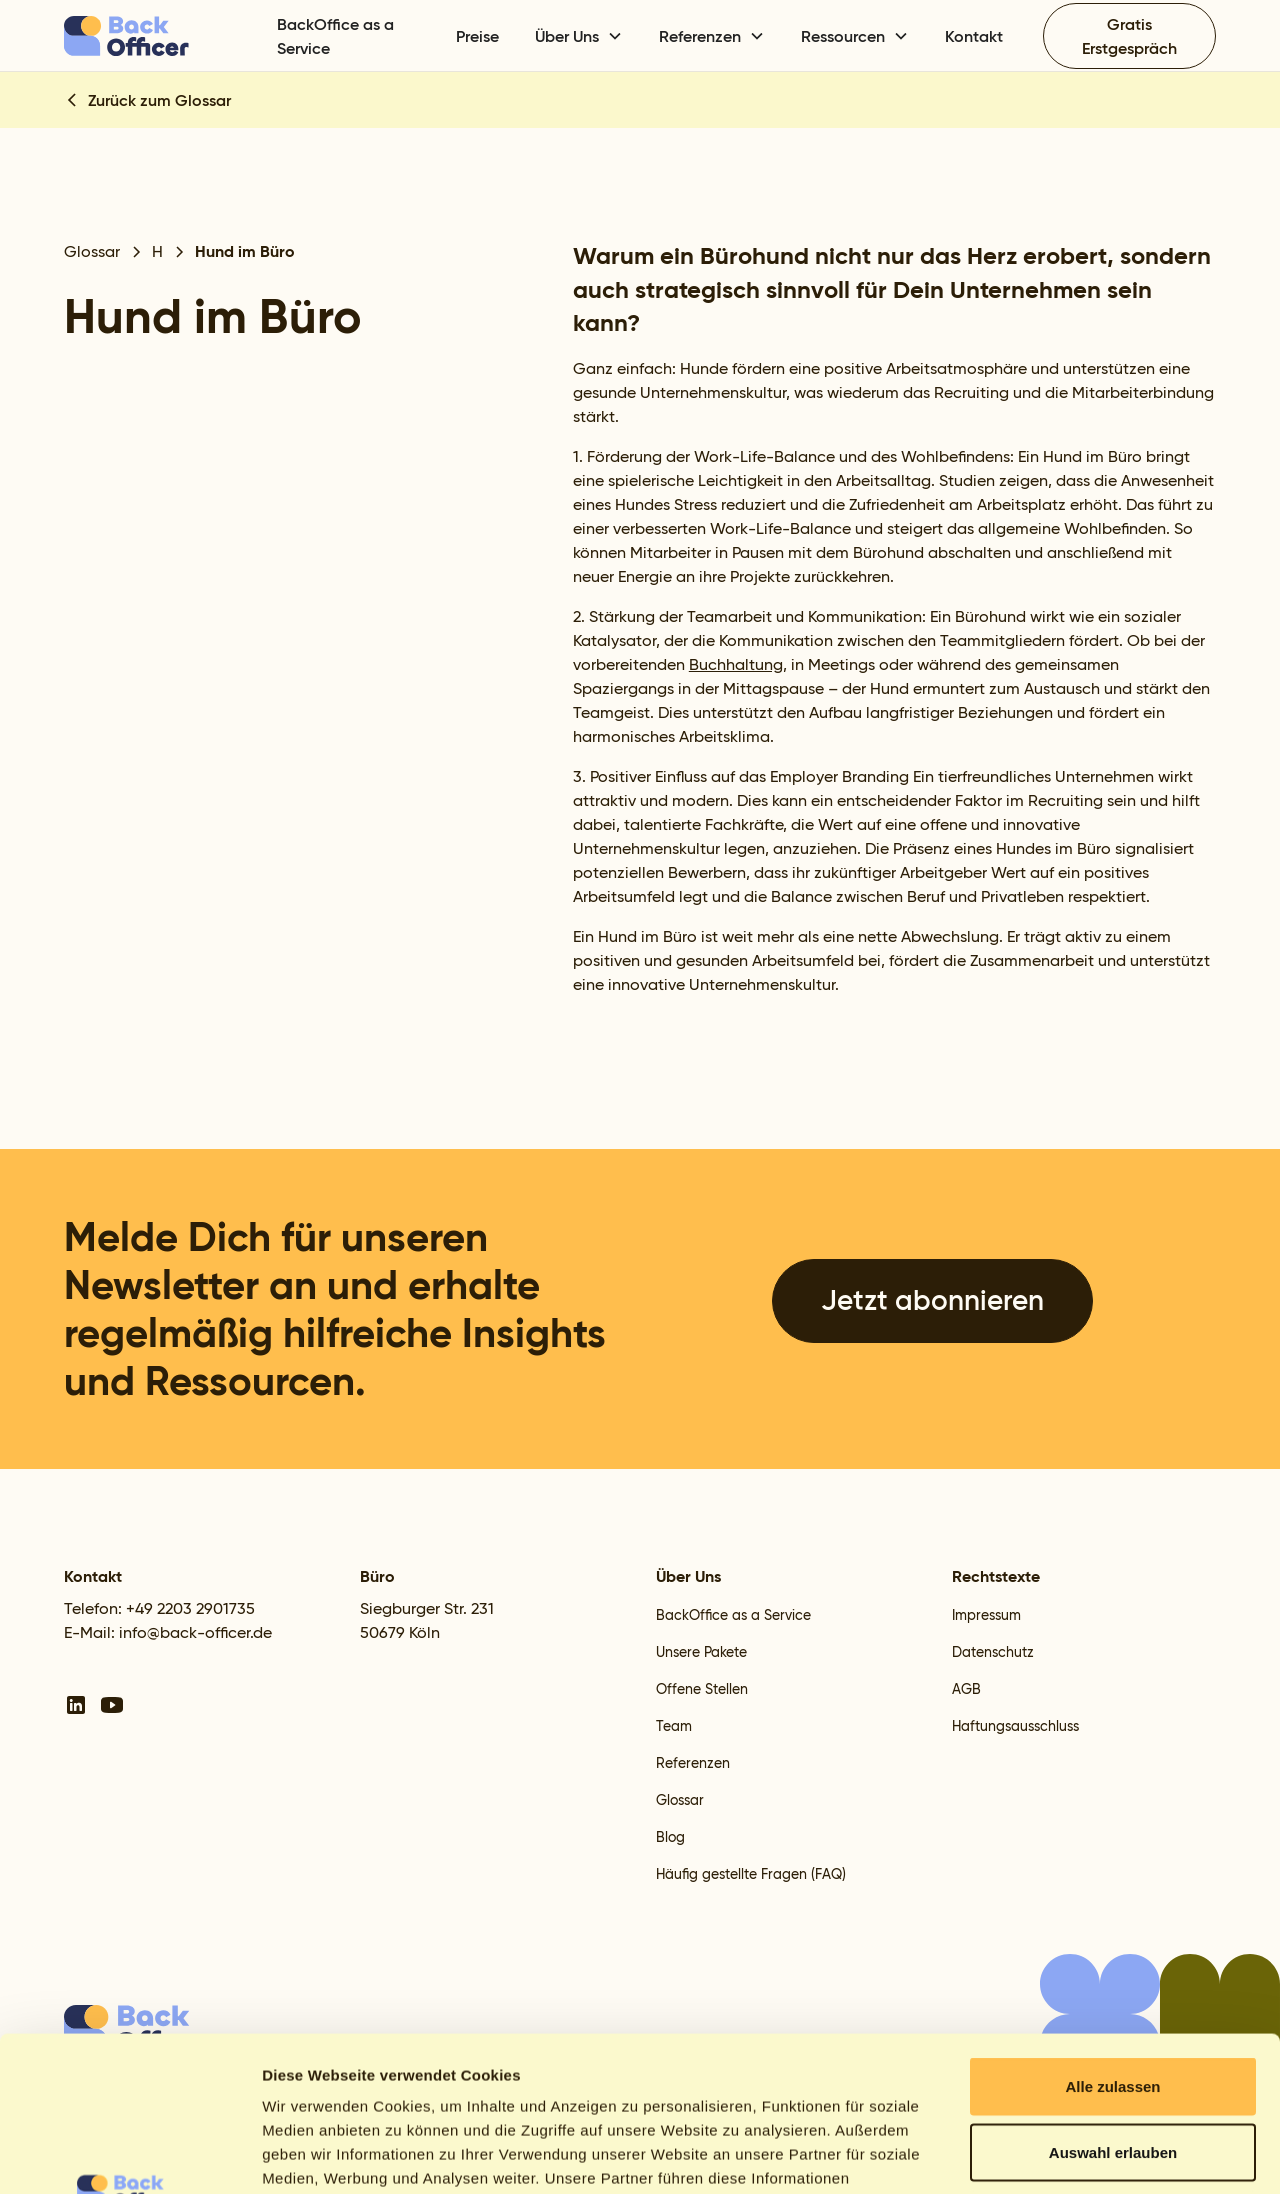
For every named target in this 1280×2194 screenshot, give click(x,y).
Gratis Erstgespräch (1129, 36)
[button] (579, 36)
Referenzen (693, 1763)
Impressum (986, 1615)
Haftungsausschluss (1015, 1726)
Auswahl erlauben (1113, 1997)
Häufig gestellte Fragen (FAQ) (751, 1874)
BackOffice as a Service (335, 36)
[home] (158, 36)
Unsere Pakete (701, 1652)
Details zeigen (1063, 2154)
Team (674, 1726)
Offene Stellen (702, 1689)
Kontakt (974, 36)
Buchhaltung (736, 664)
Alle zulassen (1112, 1931)
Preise (477, 36)
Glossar (680, 1800)
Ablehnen (1113, 2062)
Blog (670, 1837)
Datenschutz (993, 1652)
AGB (966, 1689)
